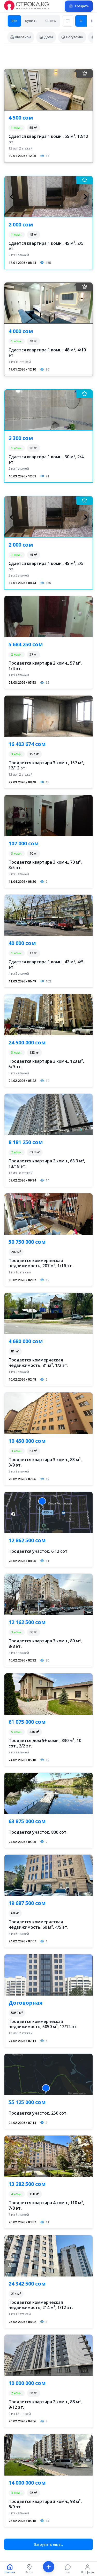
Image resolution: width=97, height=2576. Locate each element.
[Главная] (9, 2569)
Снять (50, 20)
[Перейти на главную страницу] (26, 6)
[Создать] (48, 2569)
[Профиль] (87, 2569)
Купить (31, 20)
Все (14, 20)
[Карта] (29, 2569)
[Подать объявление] (79, 6)
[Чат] (68, 2569)
